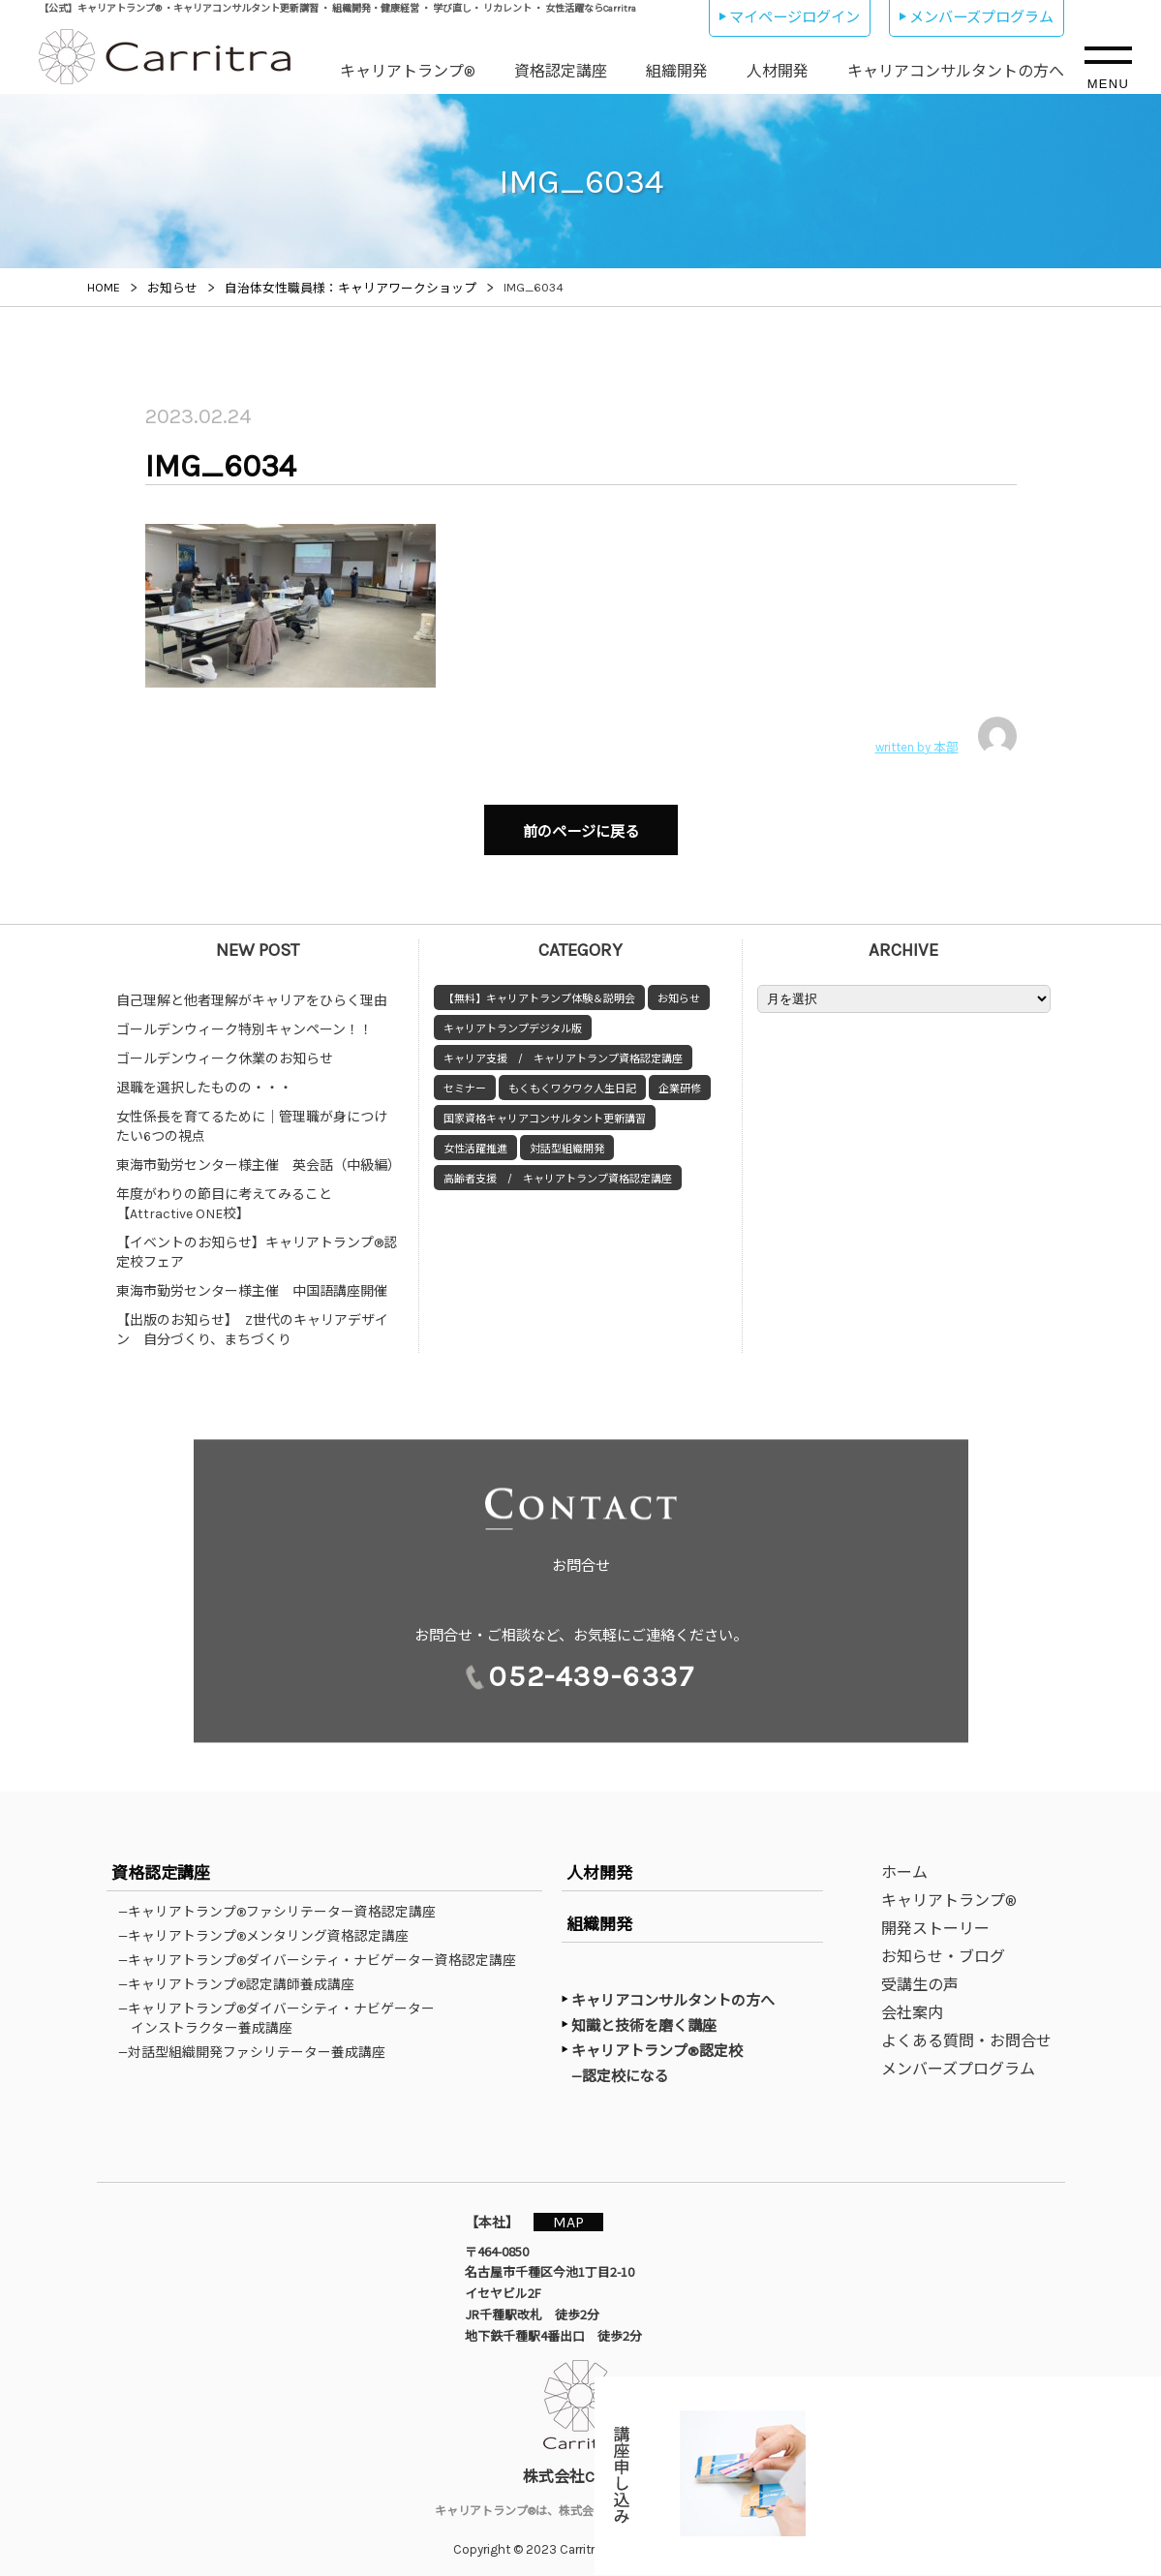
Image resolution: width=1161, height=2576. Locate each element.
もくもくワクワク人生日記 (572, 1079)
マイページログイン (794, 17)
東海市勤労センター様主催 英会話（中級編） (258, 1156)
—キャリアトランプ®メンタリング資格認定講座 (270, 1926)
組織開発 (677, 71)
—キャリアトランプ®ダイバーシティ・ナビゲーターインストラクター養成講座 (283, 2008)
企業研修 (679, 1079)
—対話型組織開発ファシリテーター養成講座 (258, 2042)
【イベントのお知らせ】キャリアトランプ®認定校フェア (256, 1243)
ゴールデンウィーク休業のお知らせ (224, 1049)
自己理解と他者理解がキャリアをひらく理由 (251, 991)
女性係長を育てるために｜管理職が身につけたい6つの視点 (251, 1117)
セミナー (464, 1079)
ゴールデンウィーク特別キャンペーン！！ (244, 1020)
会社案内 (912, 2003)
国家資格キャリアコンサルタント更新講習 (544, 1109)
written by (946, 736)
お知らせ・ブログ (943, 1947)
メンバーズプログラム (981, 17)
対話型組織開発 (567, 1139)
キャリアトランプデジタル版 (512, 1019)
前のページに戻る (581, 827)
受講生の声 (920, 1975)
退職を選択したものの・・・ (204, 1078)
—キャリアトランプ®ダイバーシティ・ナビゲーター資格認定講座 (323, 1950)
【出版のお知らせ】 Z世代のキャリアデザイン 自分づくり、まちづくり (252, 1320)
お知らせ (678, 989)
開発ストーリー (935, 1919)
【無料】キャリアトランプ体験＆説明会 (539, 989)
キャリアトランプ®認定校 (657, 2041)
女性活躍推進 (475, 1139)
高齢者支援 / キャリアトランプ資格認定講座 (557, 1169)
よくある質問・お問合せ (966, 2031)
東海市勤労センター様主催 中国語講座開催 (251, 1281)
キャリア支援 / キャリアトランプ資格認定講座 (563, 1049)
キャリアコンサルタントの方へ (955, 71)
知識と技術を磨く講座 (644, 2016)
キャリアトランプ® (407, 71)
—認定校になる (630, 2065)
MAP (578, 2211)
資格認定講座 (560, 71)
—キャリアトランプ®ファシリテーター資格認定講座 (283, 1902)
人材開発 (778, 71)
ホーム (904, 1863)
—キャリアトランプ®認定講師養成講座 (242, 1974)
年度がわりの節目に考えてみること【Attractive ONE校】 (224, 1194)
